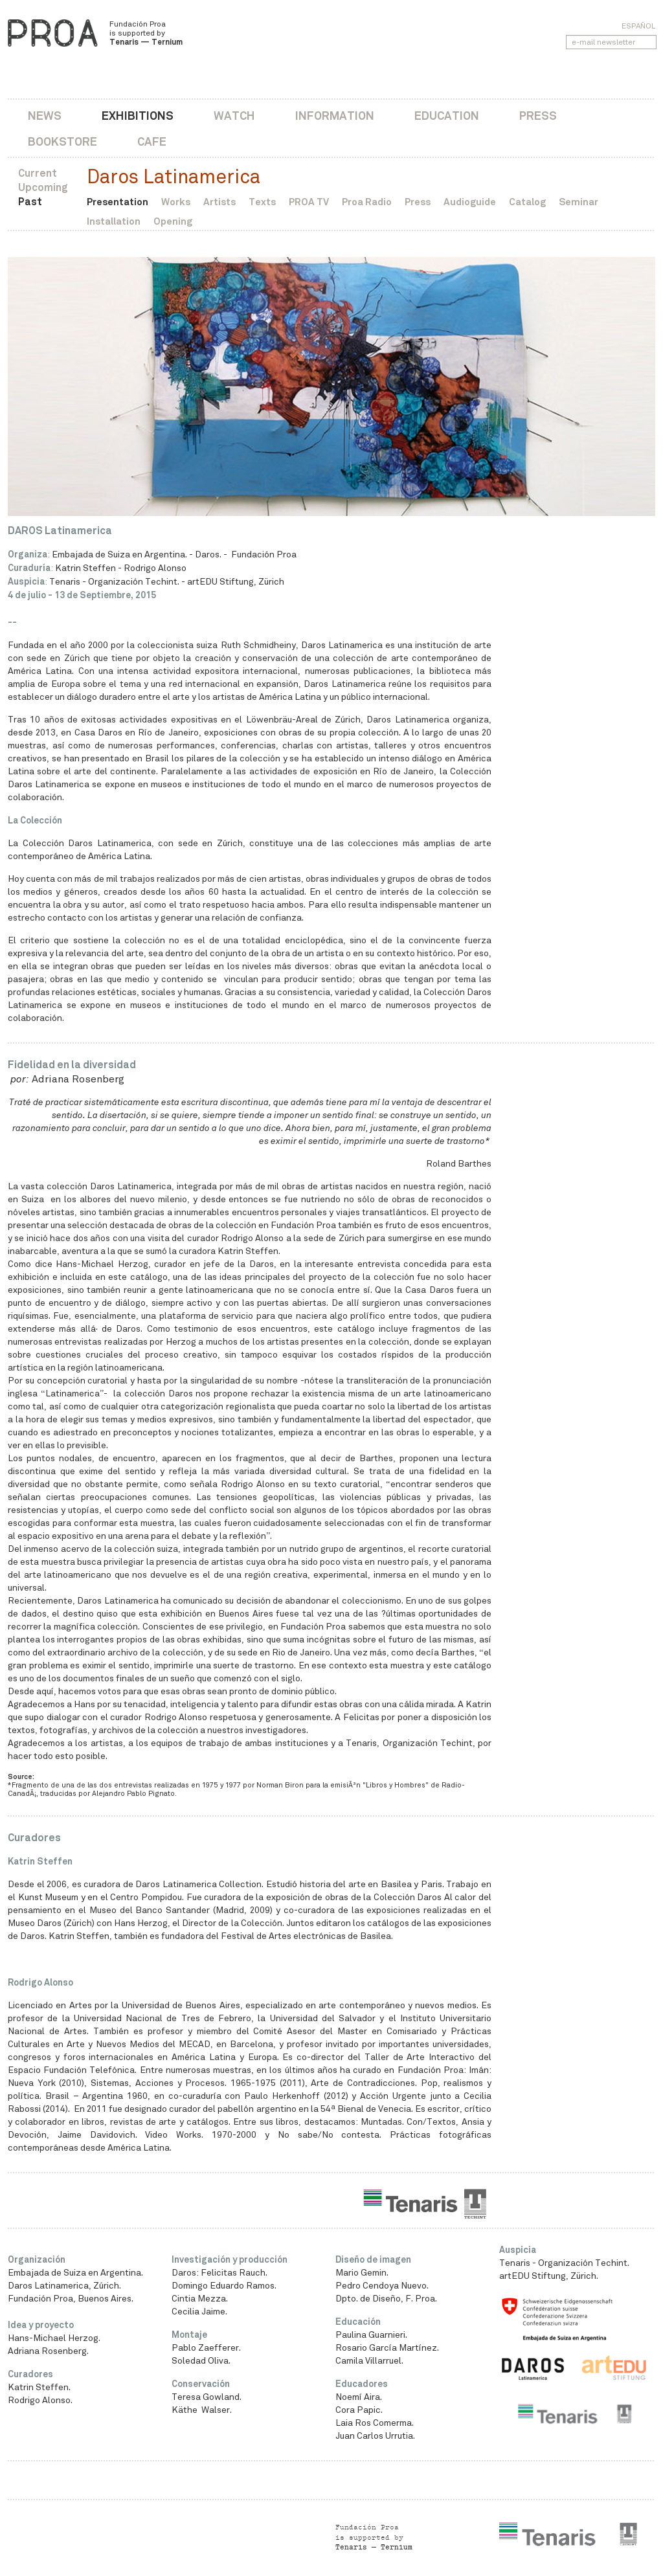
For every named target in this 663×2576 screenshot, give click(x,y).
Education (446, 115)
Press (538, 115)
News (45, 115)
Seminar (578, 202)
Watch (234, 115)
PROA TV (309, 202)
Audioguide (470, 202)
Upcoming (43, 187)
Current (37, 173)
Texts (262, 202)
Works (175, 202)
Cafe (151, 141)
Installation (113, 221)
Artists (219, 202)
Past (30, 201)
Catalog (527, 202)
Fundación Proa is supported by (146, 33)
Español (638, 25)
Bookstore (62, 141)
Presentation (117, 202)
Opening (172, 221)
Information (334, 115)
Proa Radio (367, 202)
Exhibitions (138, 115)
